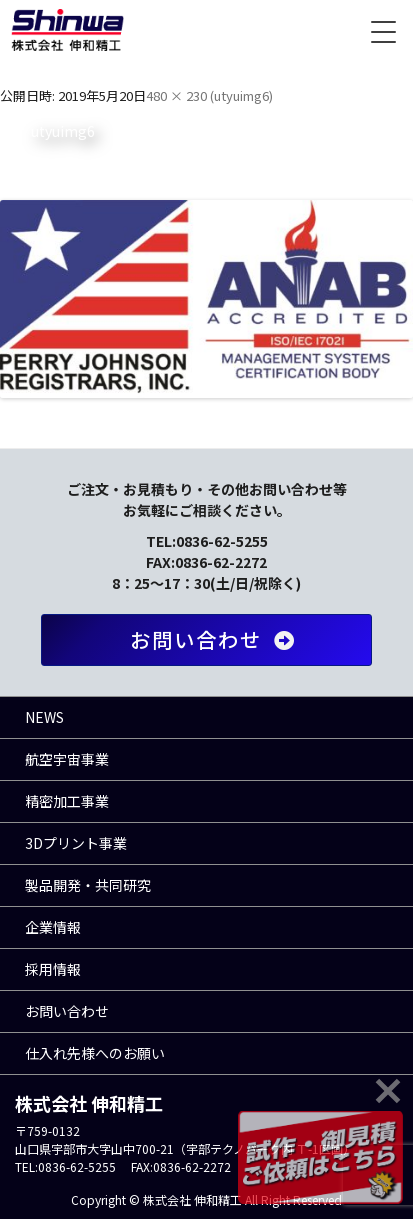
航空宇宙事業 (67, 759)
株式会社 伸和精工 (67, 30)
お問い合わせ (216, 639)
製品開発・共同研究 (88, 885)
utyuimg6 (241, 95)
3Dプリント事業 (76, 843)
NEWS (44, 717)
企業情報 (53, 927)
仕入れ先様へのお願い (95, 1053)
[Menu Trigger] (383, 30)
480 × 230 (176, 95)
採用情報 (53, 969)
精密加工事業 (67, 801)
